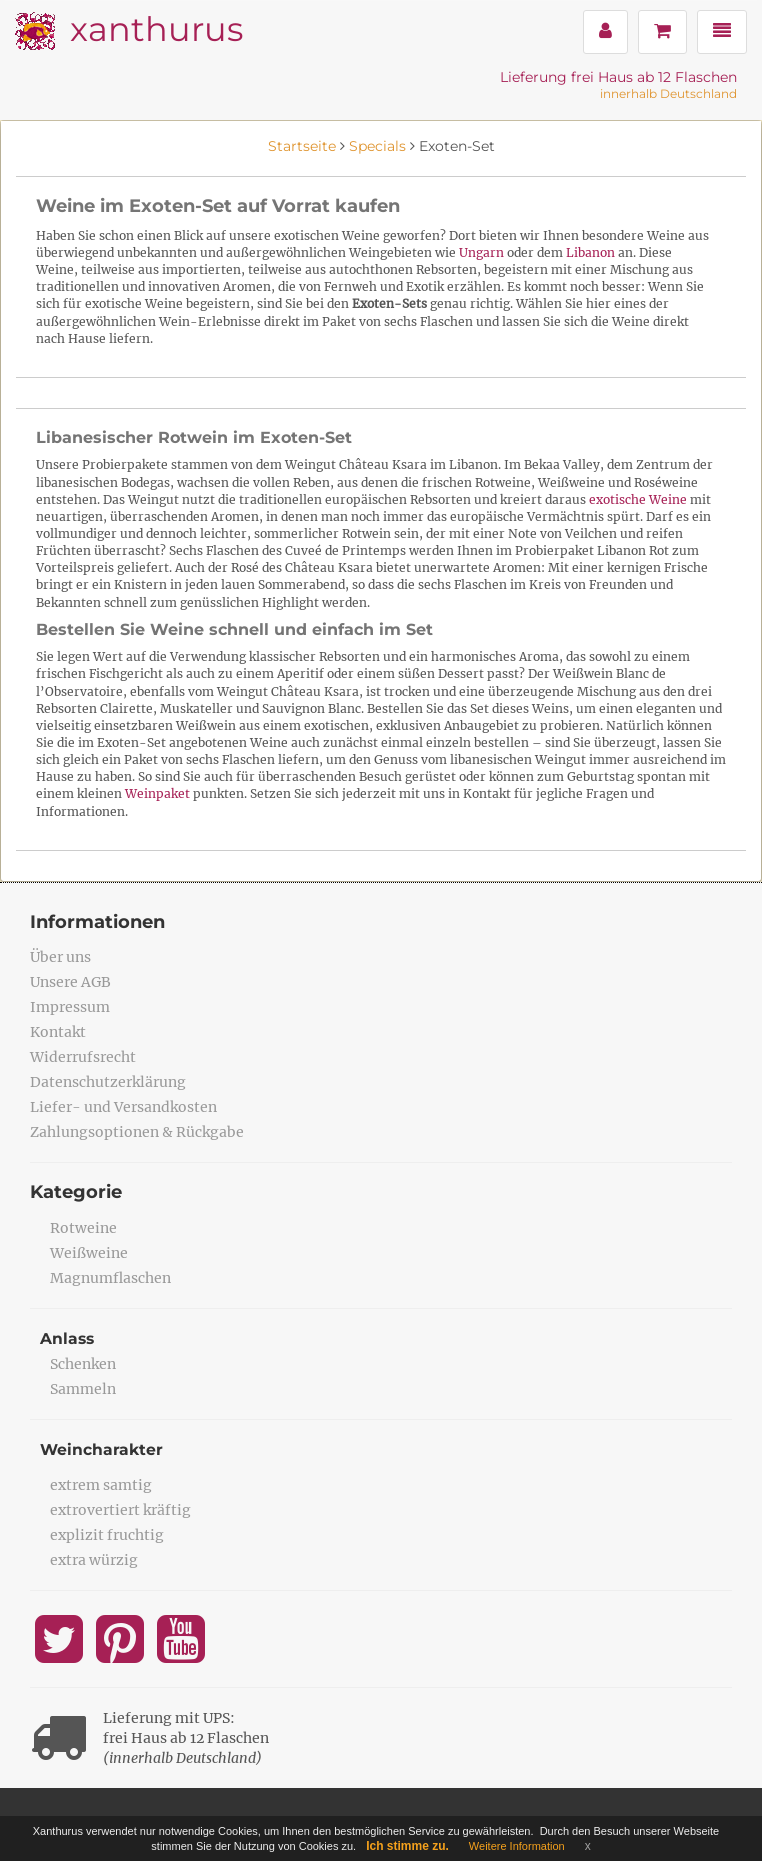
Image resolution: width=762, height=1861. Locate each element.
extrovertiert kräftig (120, 1510)
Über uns (60, 957)
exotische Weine (638, 499)
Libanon (590, 252)
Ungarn (481, 252)
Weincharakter (102, 1449)
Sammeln (83, 1389)
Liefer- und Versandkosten (123, 1107)
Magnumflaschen (110, 1278)
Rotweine (83, 1228)
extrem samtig (101, 1485)
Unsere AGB (70, 982)
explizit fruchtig (107, 1535)
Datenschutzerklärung (108, 1082)
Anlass (68, 1338)
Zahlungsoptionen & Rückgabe (137, 1132)
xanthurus (156, 28)
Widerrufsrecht (83, 1057)
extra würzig (94, 1560)
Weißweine (89, 1253)
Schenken (83, 1364)
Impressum (70, 1007)
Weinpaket (157, 793)
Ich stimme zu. (407, 1846)
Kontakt (58, 1032)
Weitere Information (517, 1846)
